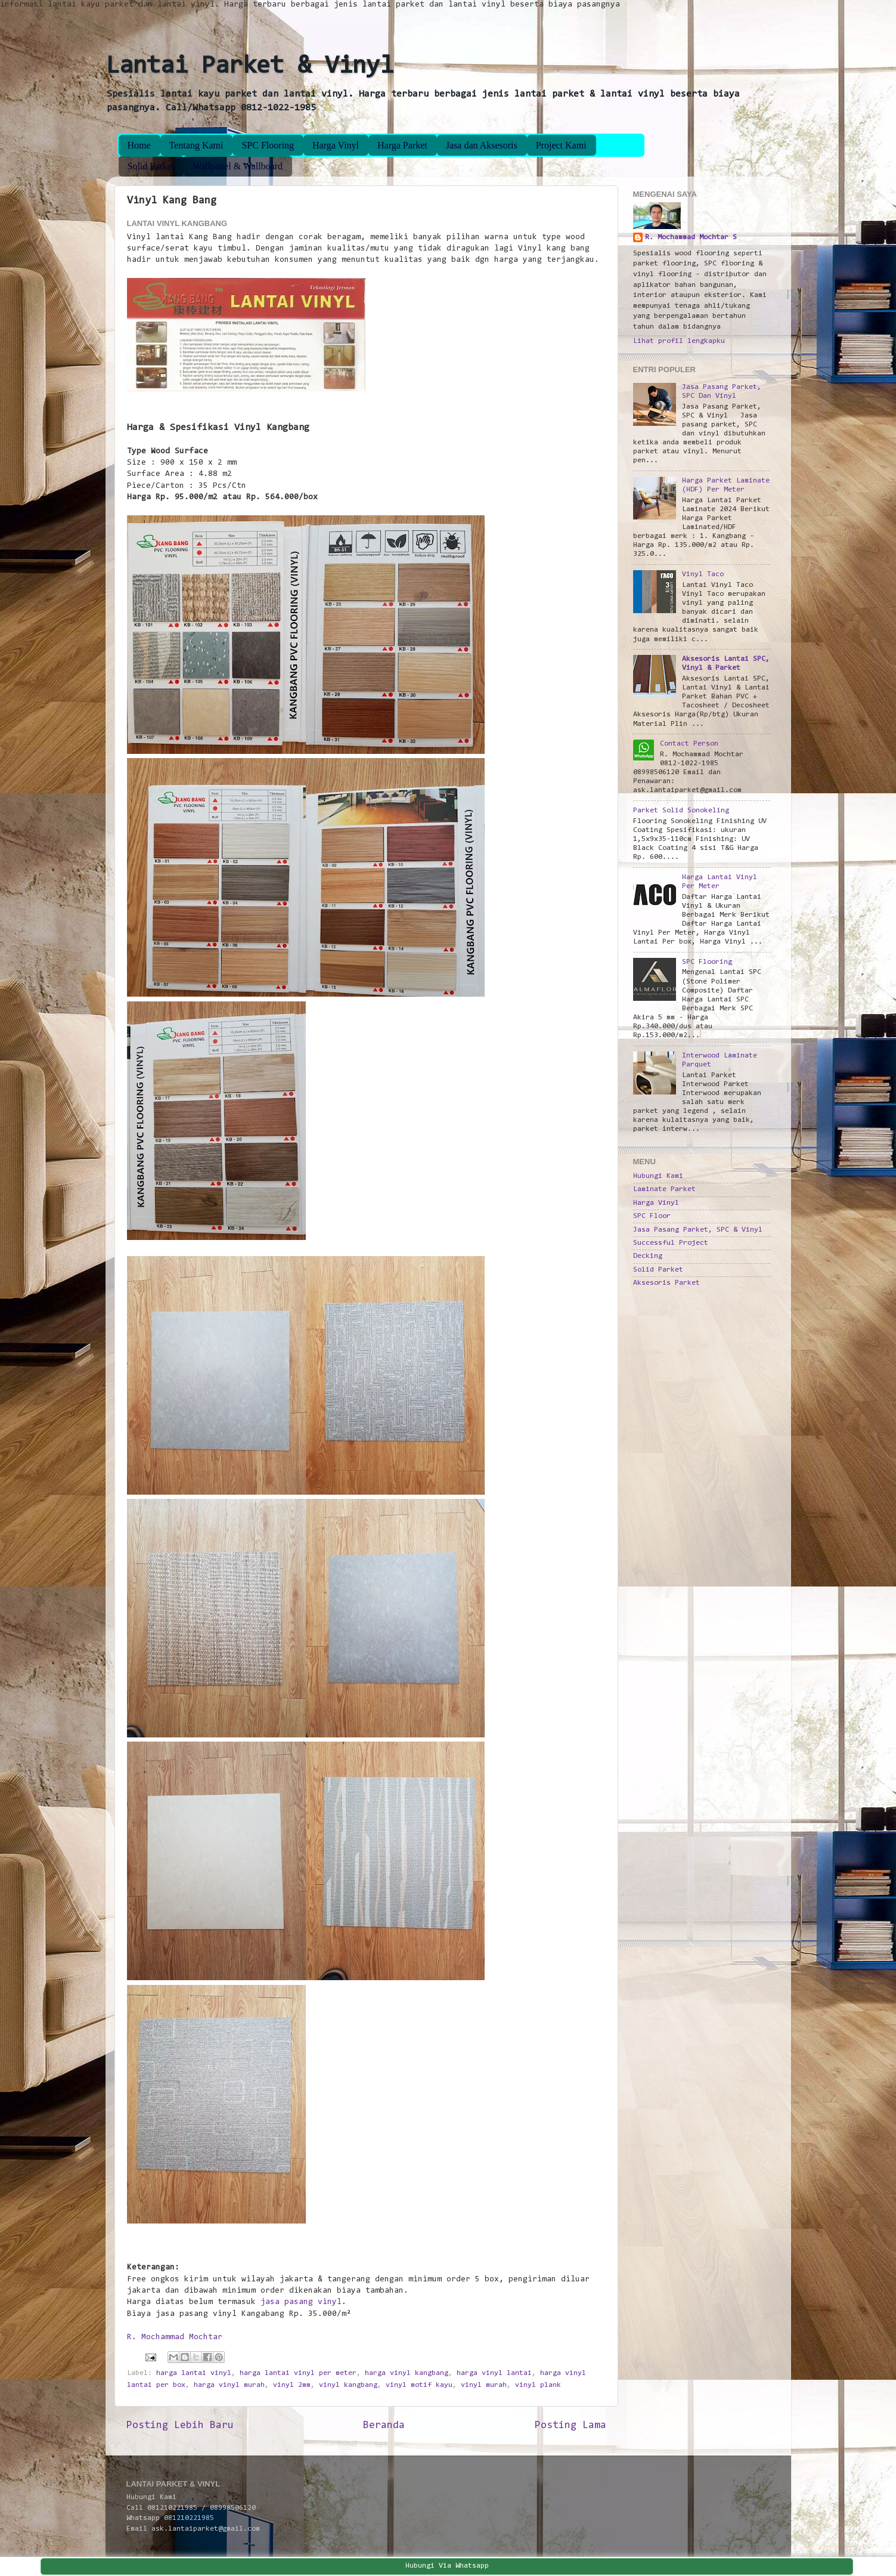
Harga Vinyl (335, 145)
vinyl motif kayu (419, 2385)
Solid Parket (151, 166)
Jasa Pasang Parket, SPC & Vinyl (697, 1229)
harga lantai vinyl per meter (298, 2373)
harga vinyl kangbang (406, 2373)
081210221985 (189, 2518)
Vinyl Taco (703, 574)
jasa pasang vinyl (301, 2302)
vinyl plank (538, 2385)
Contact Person (689, 743)
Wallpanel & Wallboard (238, 166)
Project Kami (561, 145)
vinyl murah (484, 2385)
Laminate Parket (664, 1189)
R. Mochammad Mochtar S (691, 237)
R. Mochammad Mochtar (174, 2337)
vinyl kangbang (348, 2385)
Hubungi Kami (658, 1176)
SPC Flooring (267, 145)
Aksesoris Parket (666, 1283)
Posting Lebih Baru (180, 2425)
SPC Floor (652, 1216)
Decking (647, 1256)
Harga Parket (402, 145)
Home (139, 145)
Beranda (384, 2425)
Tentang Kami (196, 145)
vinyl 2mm (292, 2385)
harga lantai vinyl (193, 2373)
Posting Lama (570, 2425)
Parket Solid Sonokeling (681, 810)
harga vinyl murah (229, 2385)
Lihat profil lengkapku (679, 341)
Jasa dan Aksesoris (481, 145)
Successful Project (670, 1243)
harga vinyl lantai (494, 2373)
